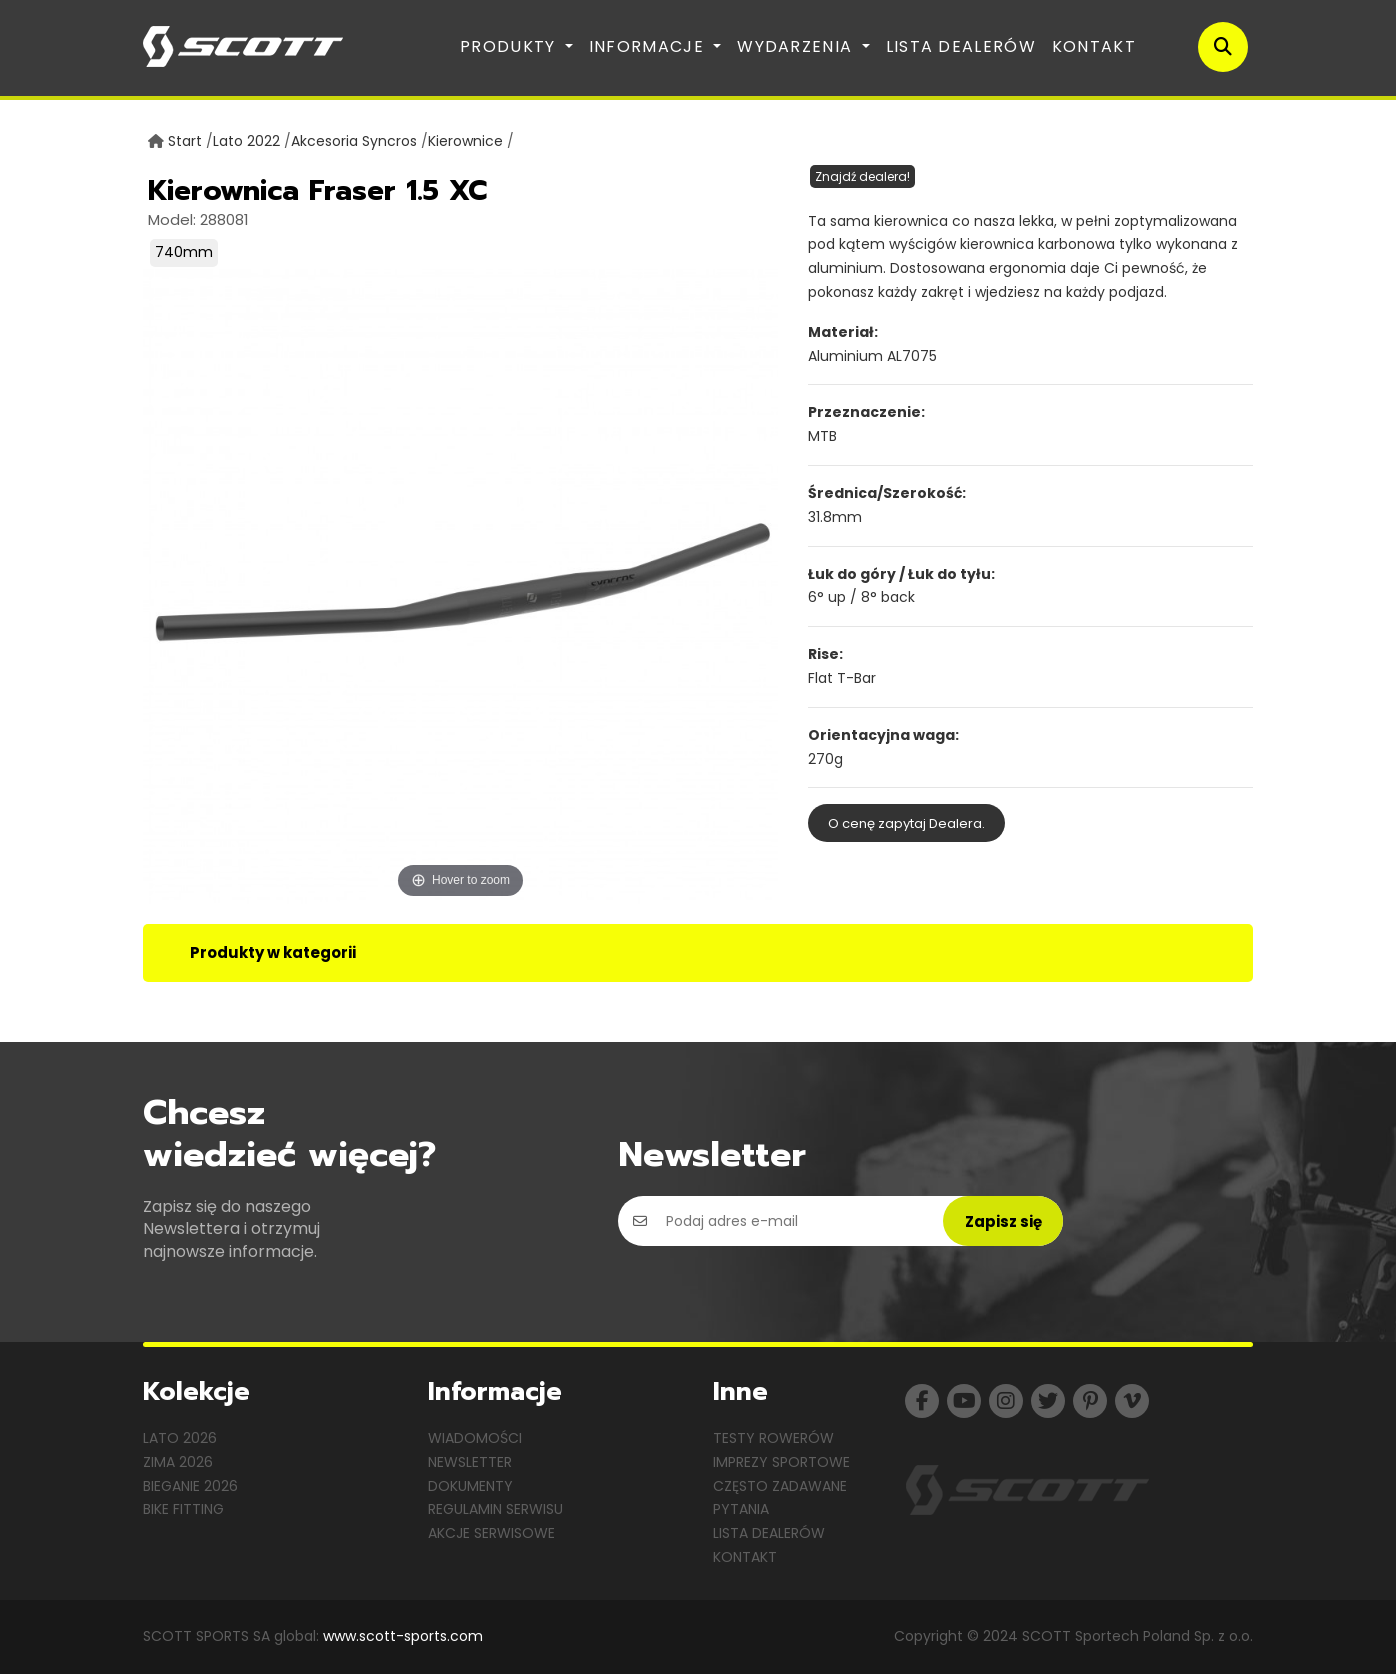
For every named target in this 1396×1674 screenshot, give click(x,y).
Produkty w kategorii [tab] (273, 952)
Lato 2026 (180, 1438)
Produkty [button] (510, 46)
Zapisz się (1003, 1221)
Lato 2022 (246, 141)
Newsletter (470, 1462)
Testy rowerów (773, 1438)
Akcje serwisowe (491, 1533)
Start (185, 141)
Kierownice (465, 141)
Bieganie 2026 (190, 1486)
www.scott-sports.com (403, 1636)
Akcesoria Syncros (354, 141)
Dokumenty (470, 1486)
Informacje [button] (649, 46)
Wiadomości (475, 1438)
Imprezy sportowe (781, 1462)
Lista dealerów (961, 46)
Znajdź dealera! (862, 176)
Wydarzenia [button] (797, 46)
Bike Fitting (183, 1509)
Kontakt (1094, 46)
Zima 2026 (178, 1462)
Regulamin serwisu (495, 1509)
